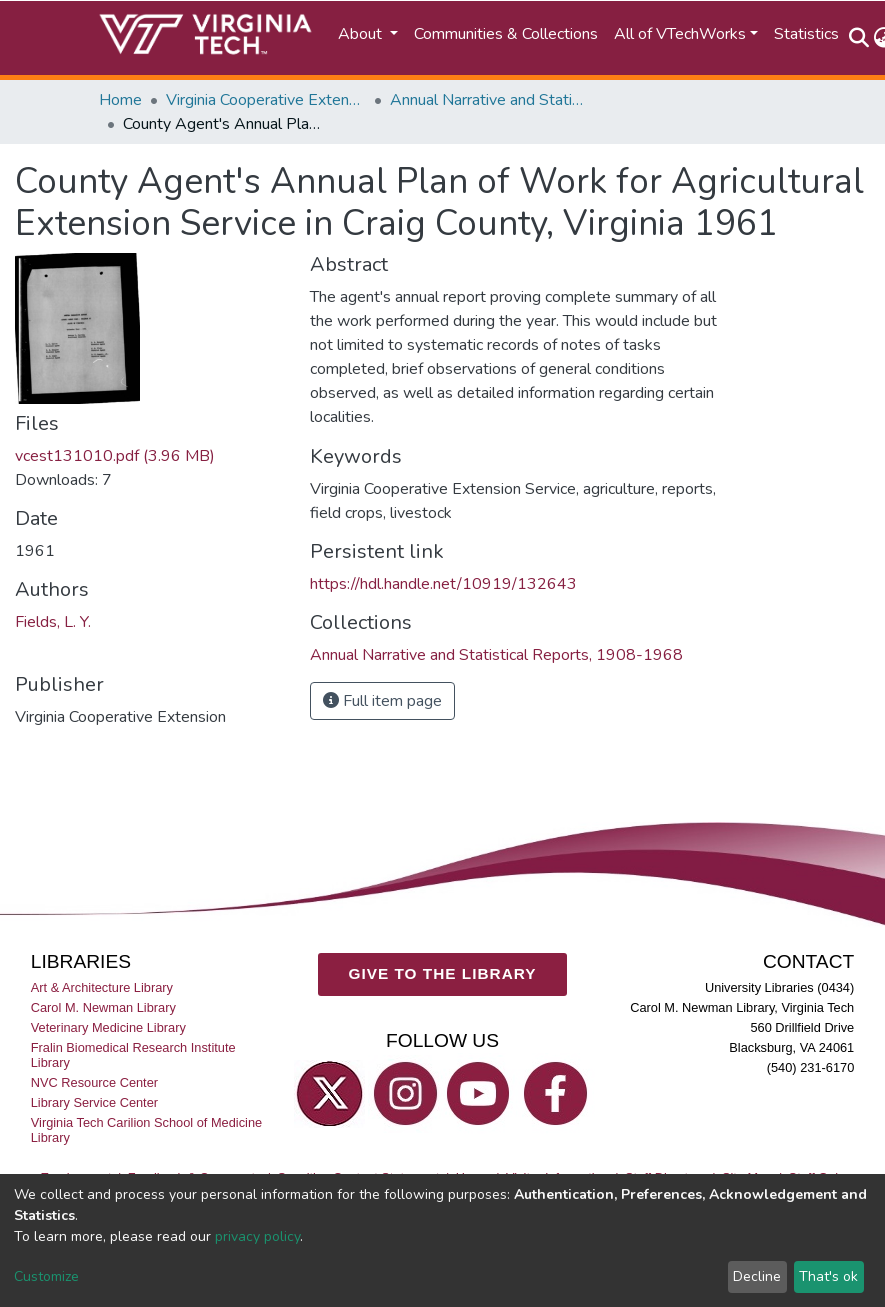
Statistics (806, 34)
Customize (46, 1276)
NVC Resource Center (94, 1082)
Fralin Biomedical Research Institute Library (133, 1055)
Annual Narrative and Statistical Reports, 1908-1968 (490, 100)
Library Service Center (94, 1102)
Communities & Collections (506, 34)
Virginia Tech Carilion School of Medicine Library (146, 1130)
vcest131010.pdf (115, 456)
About (362, 34)
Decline (757, 1276)
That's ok (828, 1276)
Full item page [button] (382, 701)
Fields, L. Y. (53, 622)
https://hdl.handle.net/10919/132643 (443, 584)
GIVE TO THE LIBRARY (443, 973)
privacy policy (257, 1236)
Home (120, 100)
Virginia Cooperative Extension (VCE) (266, 100)
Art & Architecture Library (102, 987)
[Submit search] (859, 38)
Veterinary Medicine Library (108, 1027)
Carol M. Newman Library (103, 1007)
